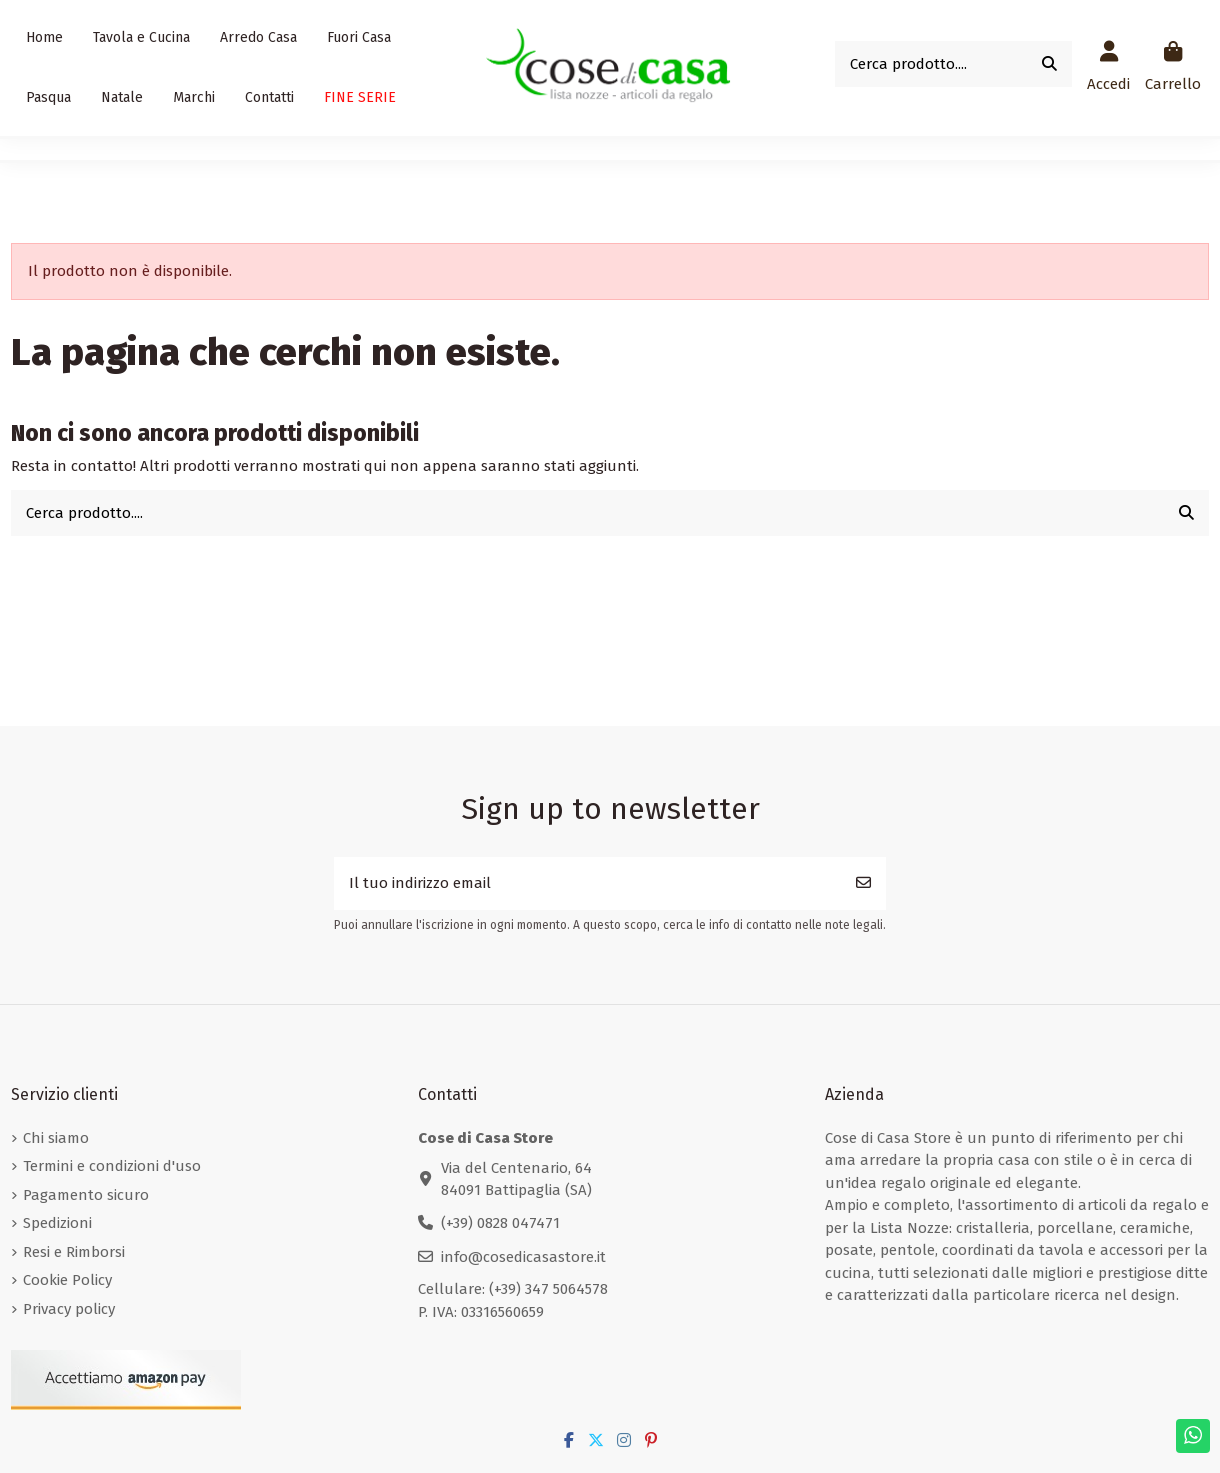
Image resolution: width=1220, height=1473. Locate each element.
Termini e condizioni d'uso (112, 1166)
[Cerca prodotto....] (1049, 64)
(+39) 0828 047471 (500, 1223)
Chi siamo (56, 1138)
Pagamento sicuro (86, 1195)
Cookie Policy (67, 1280)
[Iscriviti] (863, 883)
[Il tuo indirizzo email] (588, 883)
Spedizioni (57, 1223)
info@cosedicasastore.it (523, 1257)
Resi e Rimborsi (74, 1252)
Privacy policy (69, 1309)
